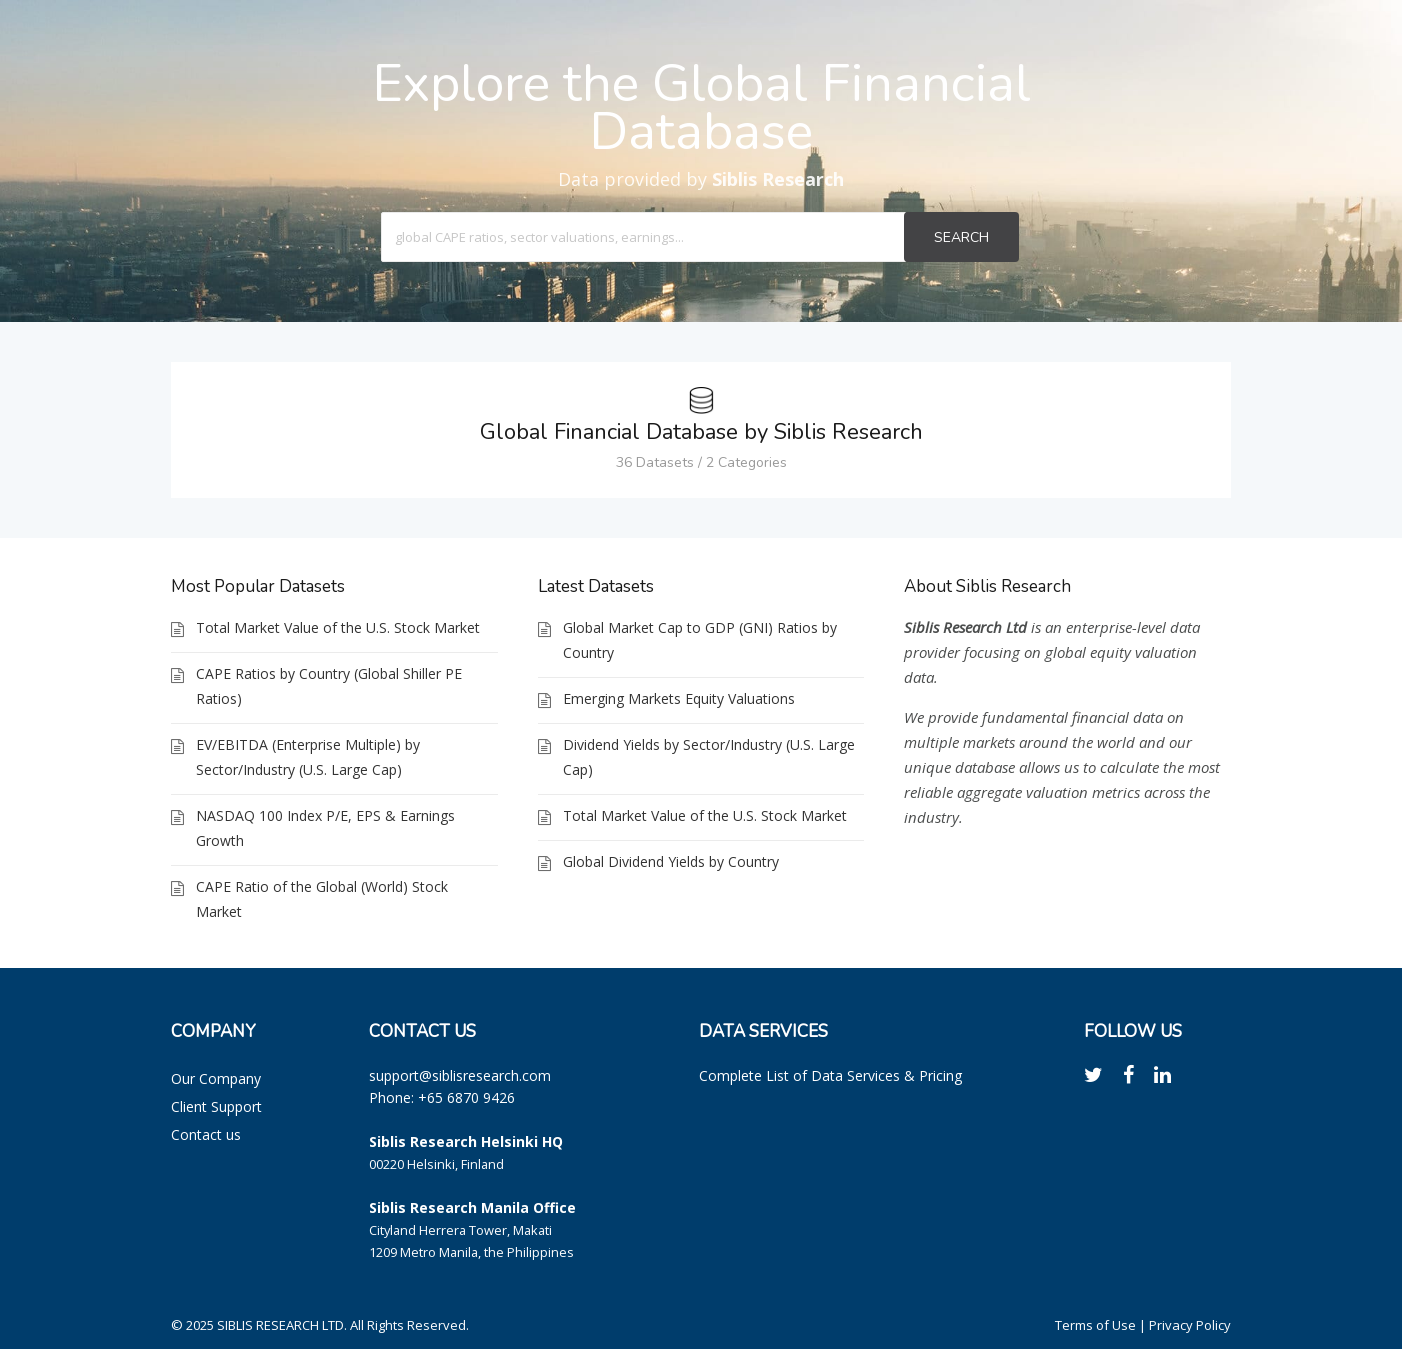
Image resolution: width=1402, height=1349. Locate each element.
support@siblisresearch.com (460, 1075)
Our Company (216, 1078)
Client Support (216, 1106)
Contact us (206, 1134)
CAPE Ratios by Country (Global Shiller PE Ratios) (329, 686)
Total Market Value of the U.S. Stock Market (338, 627)
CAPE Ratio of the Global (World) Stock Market (322, 899)
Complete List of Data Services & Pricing (830, 1075)
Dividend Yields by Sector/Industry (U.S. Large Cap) (709, 757)
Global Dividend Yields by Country (671, 861)
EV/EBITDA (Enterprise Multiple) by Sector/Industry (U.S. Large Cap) (308, 757)
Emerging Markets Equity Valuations (679, 698)
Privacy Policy (1190, 1325)
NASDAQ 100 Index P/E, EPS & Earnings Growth (325, 828)
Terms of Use (1095, 1325)
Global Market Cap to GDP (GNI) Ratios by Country (700, 640)
